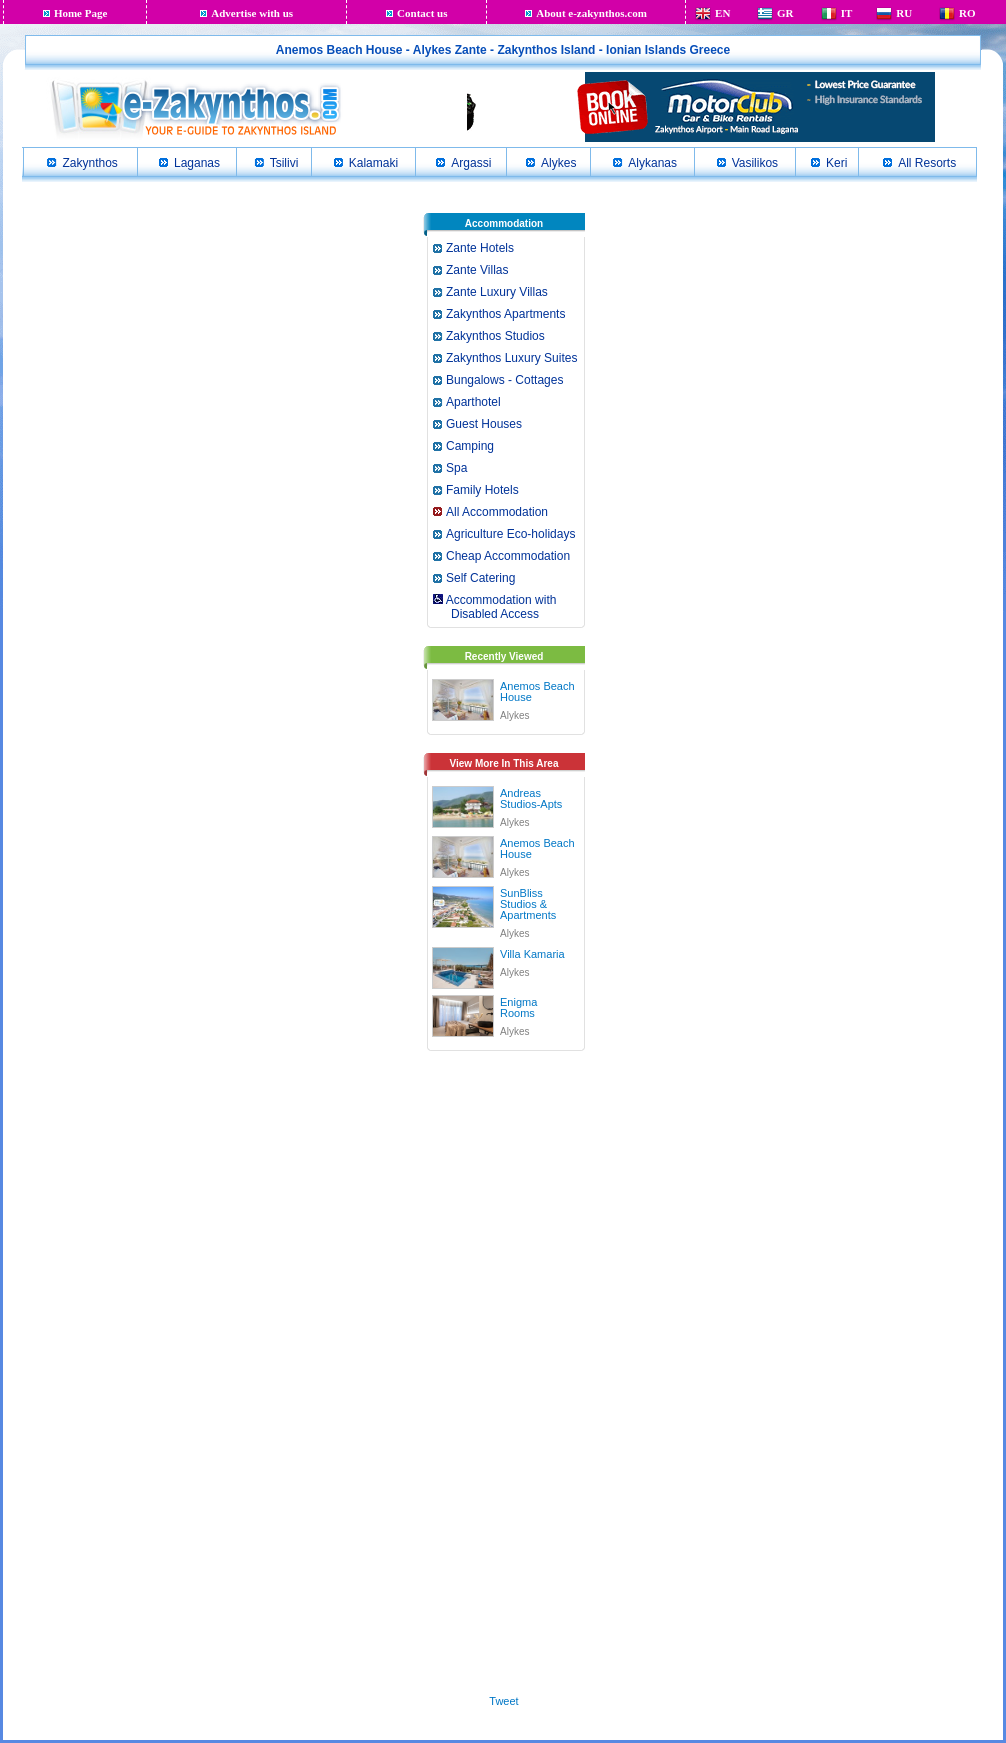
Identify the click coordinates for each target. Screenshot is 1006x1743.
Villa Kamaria (532, 954)
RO (967, 13)
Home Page (80, 13)
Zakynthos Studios (495, 336)
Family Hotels (482, 490)
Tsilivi (284, 163)
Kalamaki (373, 163)
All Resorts (927, 163)
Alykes (558, 163)
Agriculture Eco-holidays (510, 534)
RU (904, 13)
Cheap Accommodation (508, 556)
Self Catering (480, 578)
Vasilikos (755, 163)
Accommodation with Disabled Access (493, 607)
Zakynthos (89, 163)
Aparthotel (473, 402)
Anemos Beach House (537, 691)
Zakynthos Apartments (505, 314)
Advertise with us (252, 13)
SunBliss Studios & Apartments (528, 904)
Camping (470, 446)
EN (722, 13)
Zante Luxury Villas (497, 292)
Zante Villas (477, 270)
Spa (456, 468)
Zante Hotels (480, 248)
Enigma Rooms (518, 1007)
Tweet (503, 1701)
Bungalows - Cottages (504, 380)
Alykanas (652, 163)
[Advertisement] (504, 1369)
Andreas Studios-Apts (531, 798)
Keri (836, 163)
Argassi (471, 163)
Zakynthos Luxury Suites (511, 358)
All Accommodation (497, 512)
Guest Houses (484, 424)
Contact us (422, 13)
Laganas (197, 163)
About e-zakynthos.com (591, 13)
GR (785, 13)
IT (847, 13)
